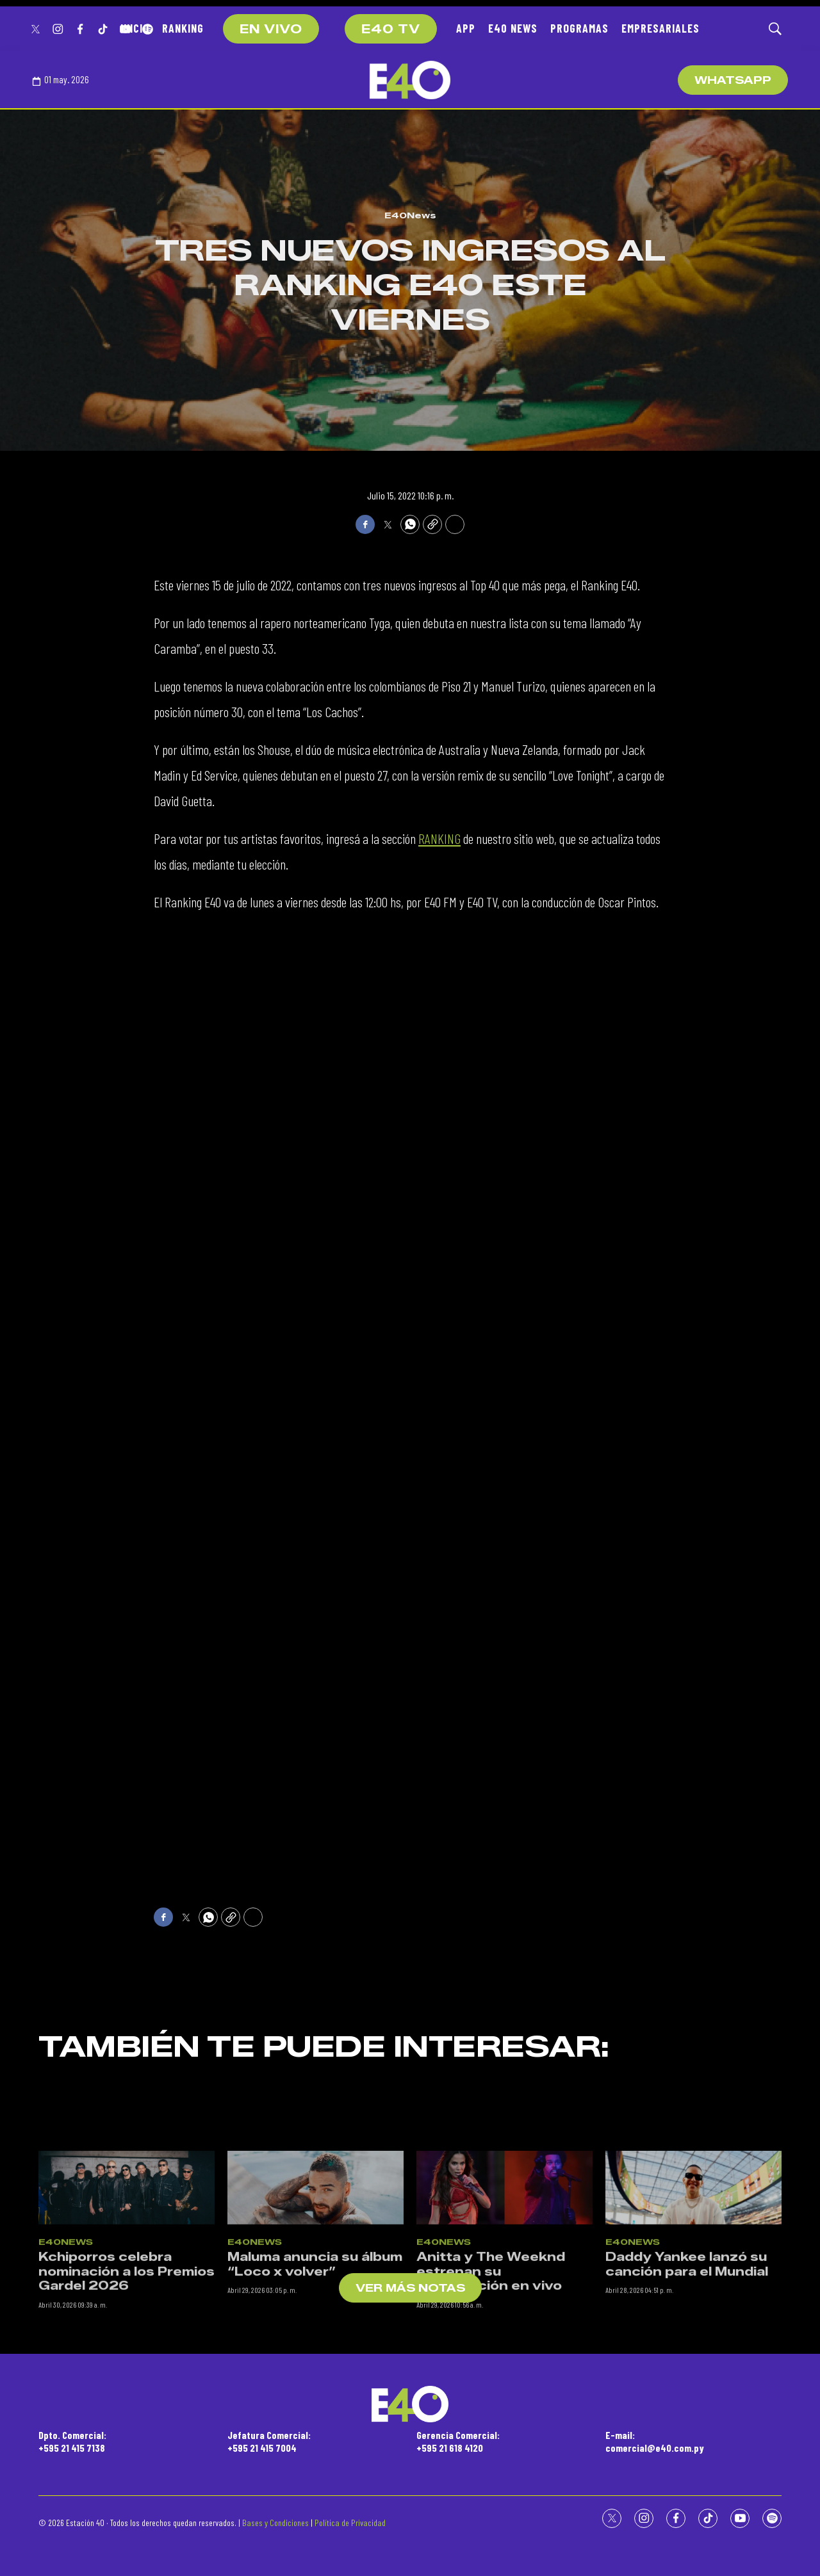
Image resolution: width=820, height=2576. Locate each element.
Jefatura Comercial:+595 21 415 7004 (269, 2441)
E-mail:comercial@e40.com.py (654, 2441)
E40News (410, 215)
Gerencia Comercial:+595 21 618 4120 (458, 2441)
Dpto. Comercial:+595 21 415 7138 (72, 2441)
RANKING (183, 28)
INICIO (134, 28)
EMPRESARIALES (660, 28)
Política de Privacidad (350, 2522)
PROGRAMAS (579, 28)
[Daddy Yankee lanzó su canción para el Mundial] (693, 2286)
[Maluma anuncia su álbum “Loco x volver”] (315, 2286)
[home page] (410, 80)
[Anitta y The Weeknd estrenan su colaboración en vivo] (504, 2286)
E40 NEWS (512, 28)
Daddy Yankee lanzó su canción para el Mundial (686, 2363)
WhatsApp (732, 80)
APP (465, 28)
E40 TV (390, 29)
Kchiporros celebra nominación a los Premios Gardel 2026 (126, 2370)
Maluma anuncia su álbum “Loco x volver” (314, 2363)
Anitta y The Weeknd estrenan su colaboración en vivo (490, 2370)
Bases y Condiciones (275, 2522)
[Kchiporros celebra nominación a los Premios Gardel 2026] (126, 2286)
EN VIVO (271, 29)
